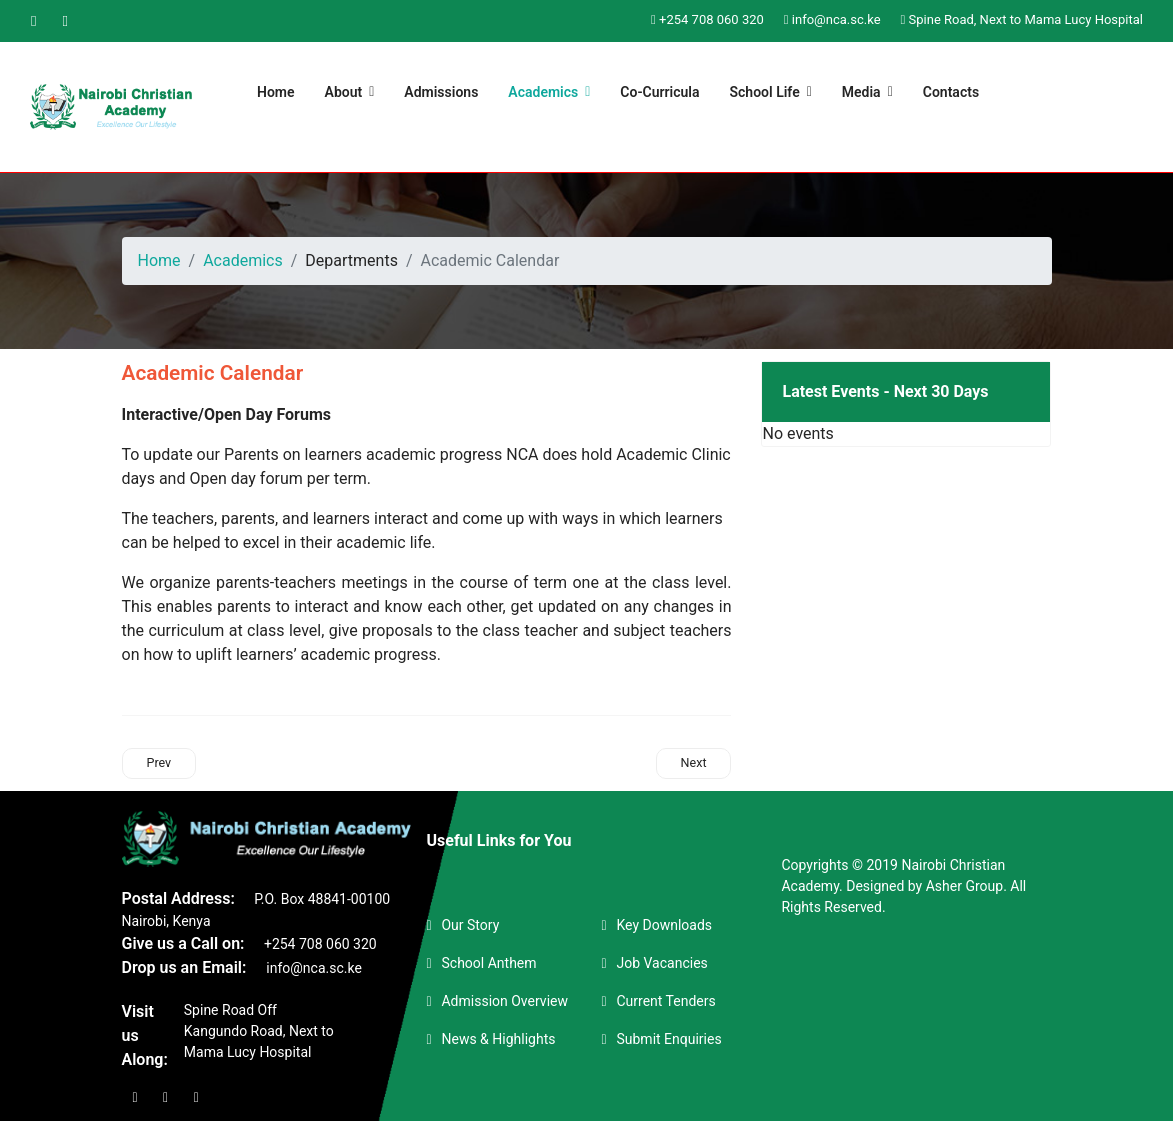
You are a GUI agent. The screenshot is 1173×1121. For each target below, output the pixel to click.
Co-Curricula (659, 92)
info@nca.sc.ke (836, 19)
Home (276, 92)
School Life (765, 92)
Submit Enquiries (668, 1039)
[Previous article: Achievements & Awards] (159, 763)
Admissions (441, 92)
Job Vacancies (661, 963)
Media (861, 92)
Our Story (470, 925)
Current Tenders (665, 1001)
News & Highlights (498, 1039)
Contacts (951, 92)
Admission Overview (504, 1001)
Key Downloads (664, 925)
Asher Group (964, 886)
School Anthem (488, 963)
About (344, 92)
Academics (543, 92)
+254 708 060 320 (711, 19)
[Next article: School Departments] (694, 763)
